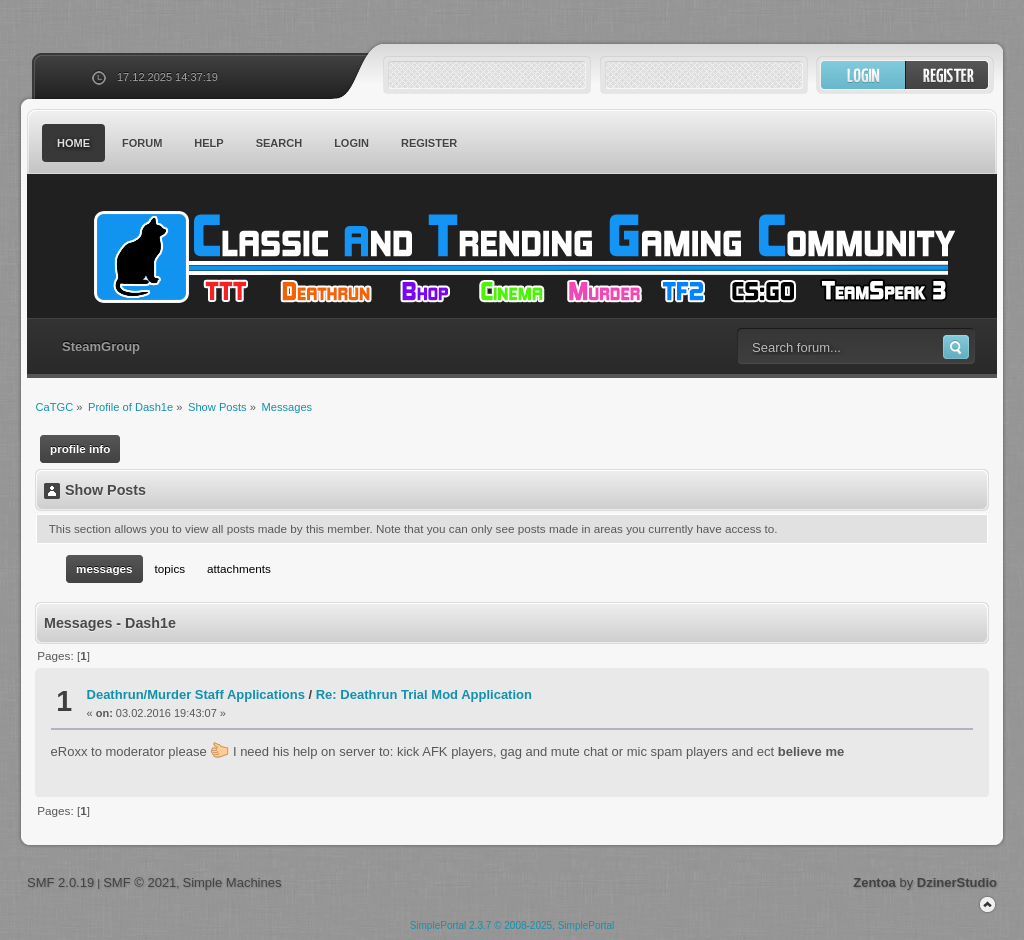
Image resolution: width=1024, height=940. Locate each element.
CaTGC (522, 257)
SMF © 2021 (139, 882)
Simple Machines (231, 882)
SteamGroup (101, 346)
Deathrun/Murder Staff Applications (196, 694)
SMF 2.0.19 (60, 882)
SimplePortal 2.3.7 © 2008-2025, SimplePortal (512, 925)
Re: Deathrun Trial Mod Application (424, 694)
